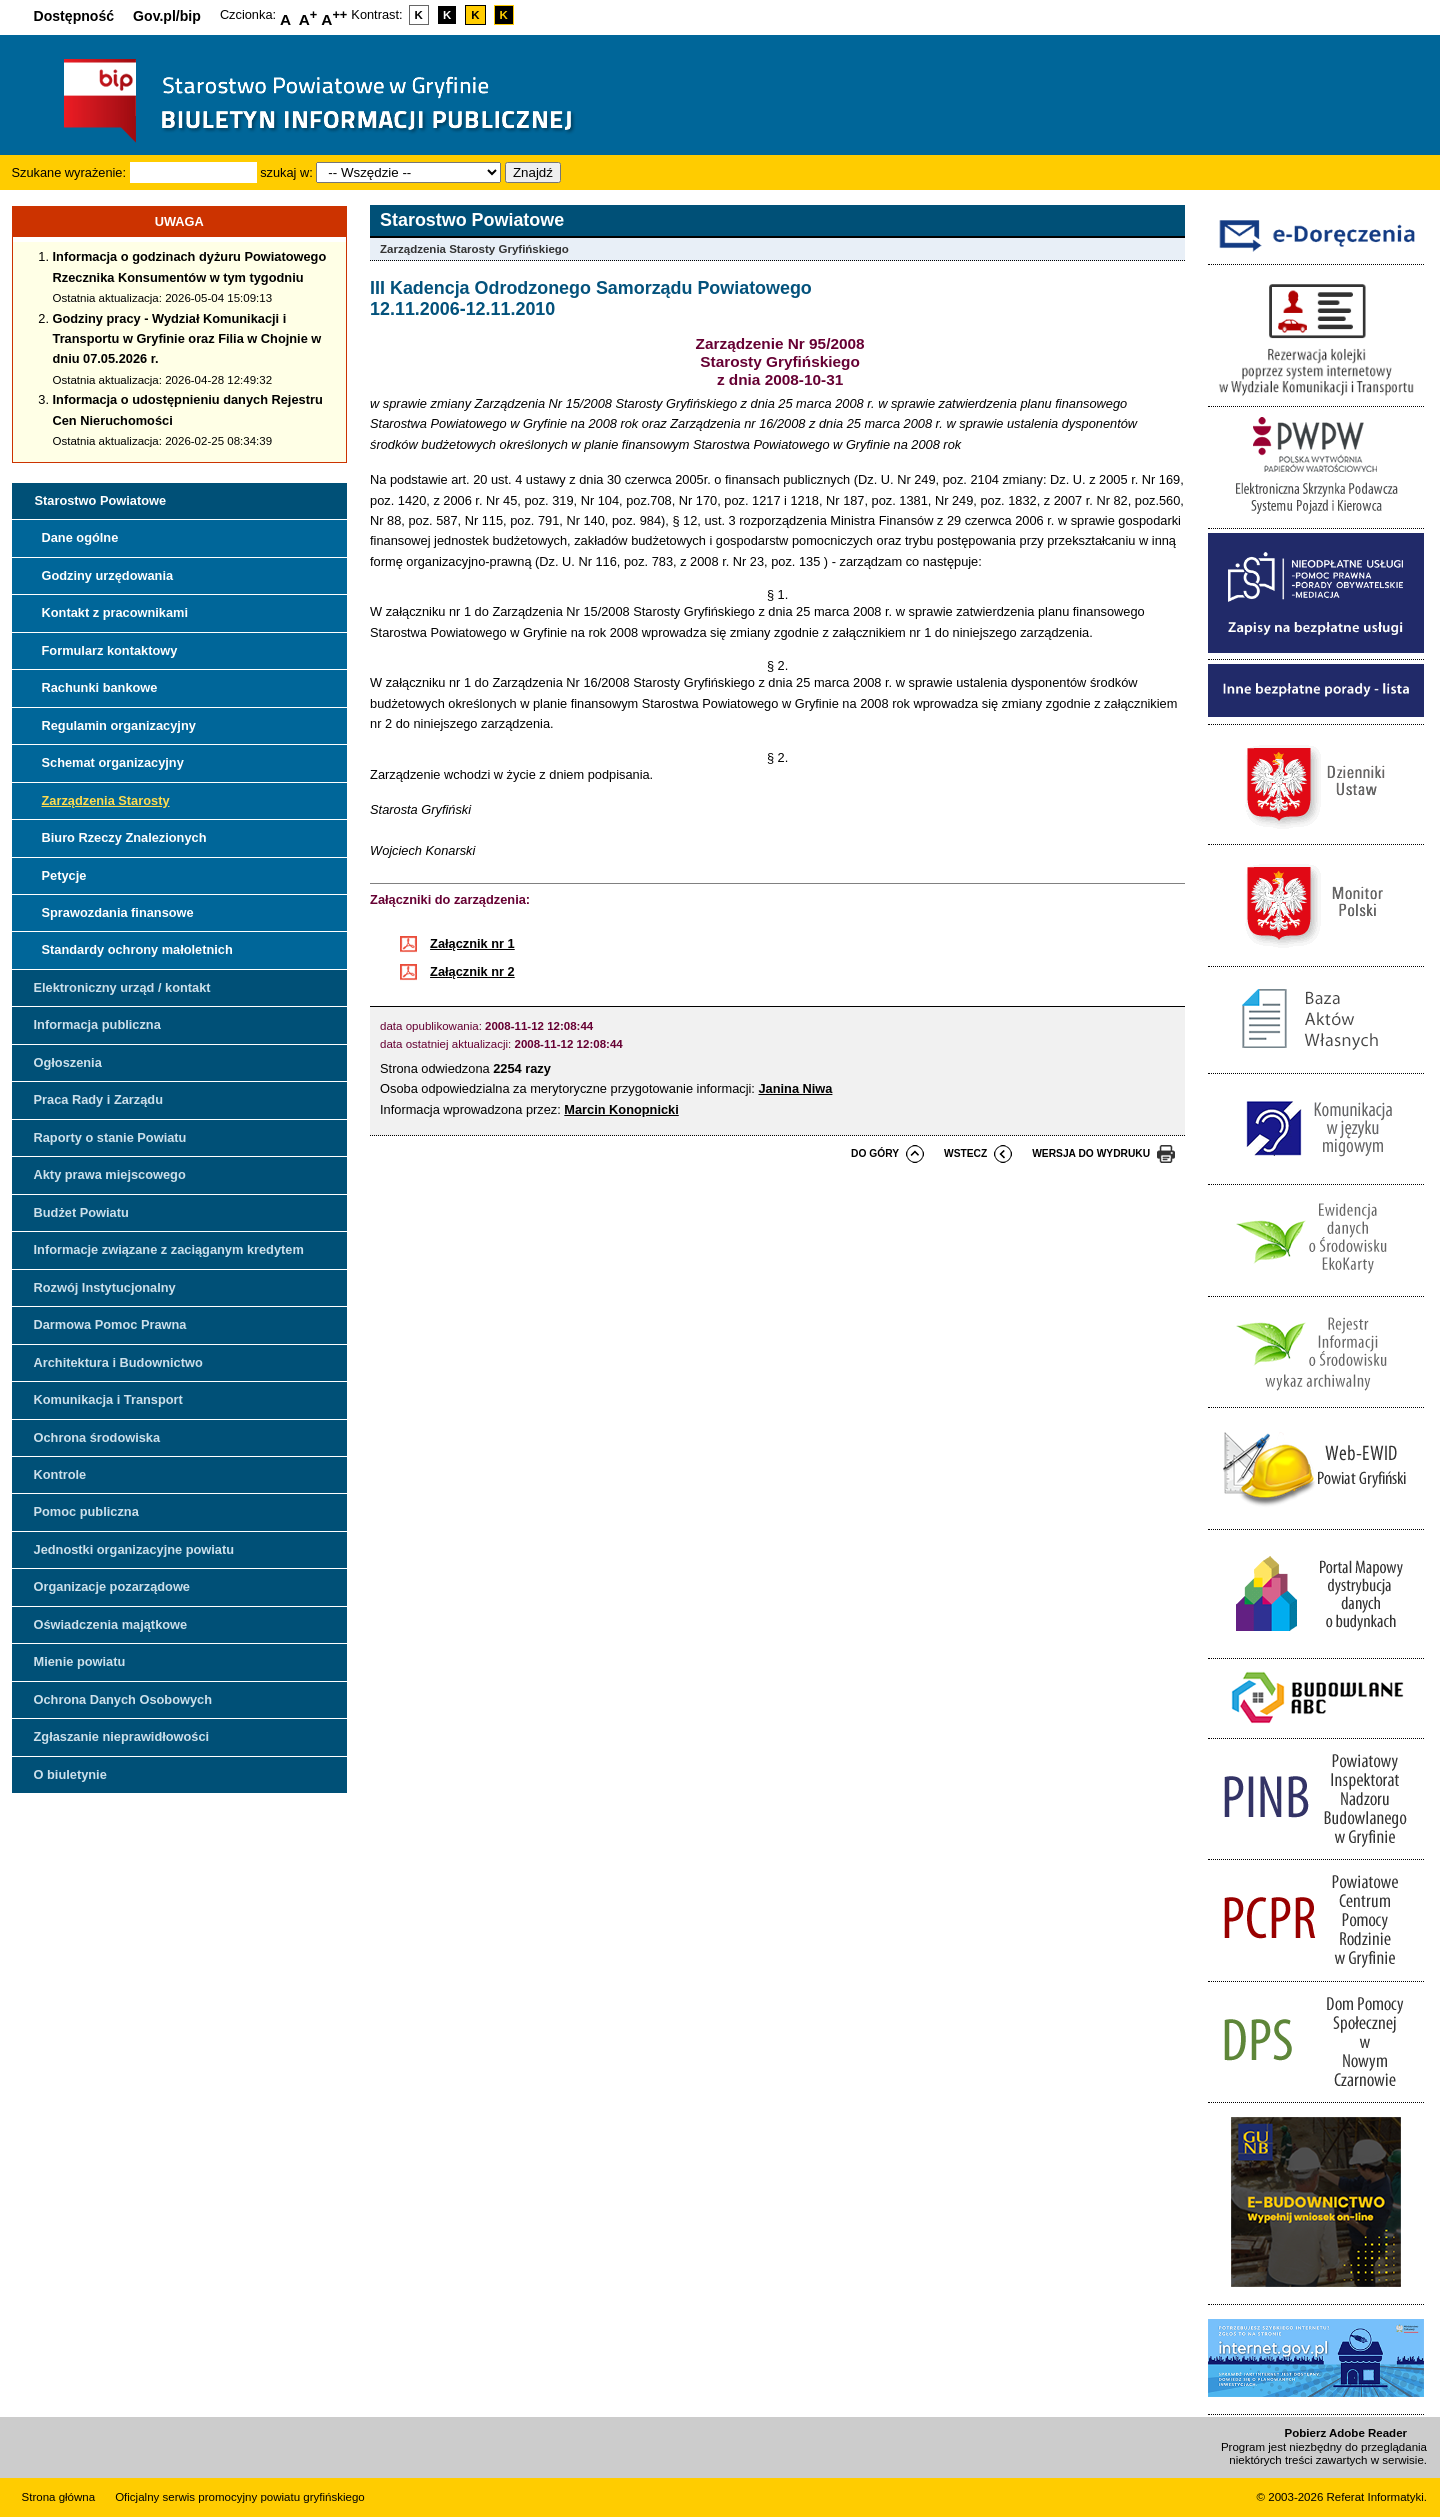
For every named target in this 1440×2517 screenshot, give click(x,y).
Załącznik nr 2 (472, 971)
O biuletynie (70, 1774)
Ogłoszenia (68, 1062)
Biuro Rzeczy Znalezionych (124, 837)
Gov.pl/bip (167, 16)
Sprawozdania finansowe (118, 912)
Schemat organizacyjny (113, 762)
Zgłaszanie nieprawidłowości (122, 1736)
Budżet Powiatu (81, 1212)
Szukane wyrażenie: (69, 172)
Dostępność (74, 16)
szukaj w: (286, 172)
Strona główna (59, 2497)
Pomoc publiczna (86, 1511)
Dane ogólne (80, 537)
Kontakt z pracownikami (115, 612)
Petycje (64, 875)
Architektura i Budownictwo (118, 1362)
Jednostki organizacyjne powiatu (134, 1549)
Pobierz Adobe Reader (1346, 2433)
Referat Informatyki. (1377, 2497)
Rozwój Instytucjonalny (105, 1287)
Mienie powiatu (80, 1661)
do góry (875, 1153)
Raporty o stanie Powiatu (110, 1137)
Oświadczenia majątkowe (111, 1624)
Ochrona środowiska (97, 1437)
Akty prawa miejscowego (110, 1174)
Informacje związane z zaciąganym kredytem (169, 1249)
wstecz (965, 1153)
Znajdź (533, 172)
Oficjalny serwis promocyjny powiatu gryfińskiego (240, 2497)
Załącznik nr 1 (472, 943)
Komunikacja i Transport (108, 1399)
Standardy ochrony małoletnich (137, 949)
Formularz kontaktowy (110, 650)
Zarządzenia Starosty (106, 800)
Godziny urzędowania (108, 575)
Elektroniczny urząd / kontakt (122, 987)
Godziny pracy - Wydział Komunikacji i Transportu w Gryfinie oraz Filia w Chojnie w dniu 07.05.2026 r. (187, 339)
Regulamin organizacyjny (119, 725)
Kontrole (60, 1474)
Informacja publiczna (97, 1024)
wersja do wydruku (1091, 1153)
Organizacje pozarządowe (112, 1586)
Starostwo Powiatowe (101, 500)
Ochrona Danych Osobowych (123, 1699)
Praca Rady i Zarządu (98, 1099)
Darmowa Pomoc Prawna (110, 1324)
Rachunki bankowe (100, 687)
